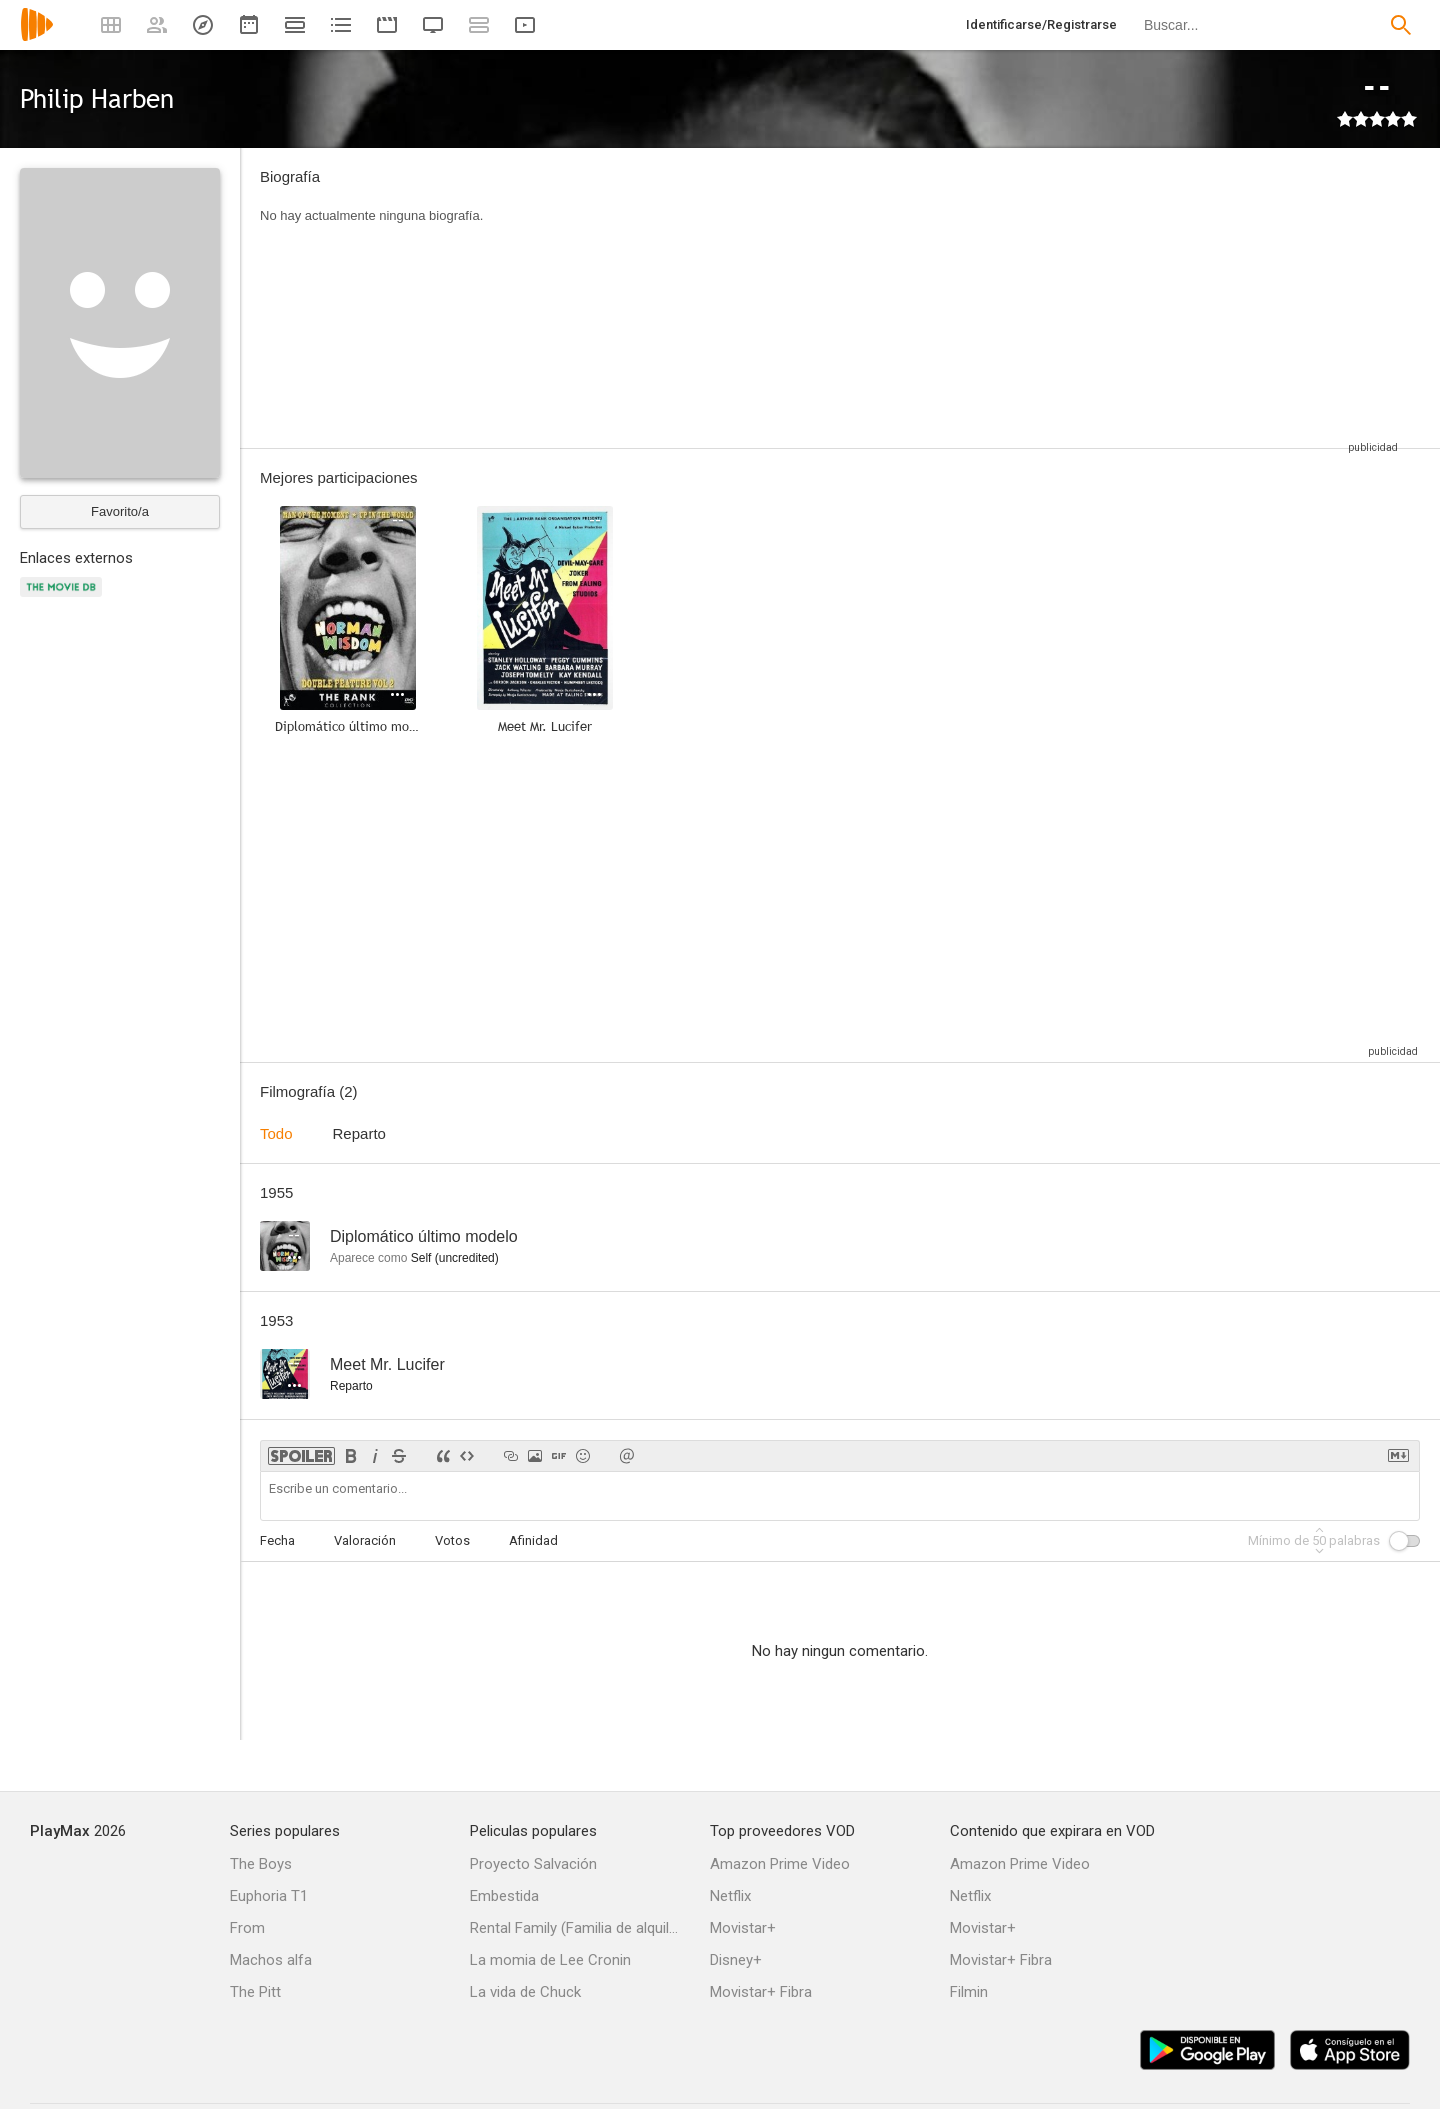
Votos (452, 1540)
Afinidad (533, 1540)
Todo (276, 1133)
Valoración (365, 1540)
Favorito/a (120, 511)
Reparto (359, 1133)
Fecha (277, 1540)
